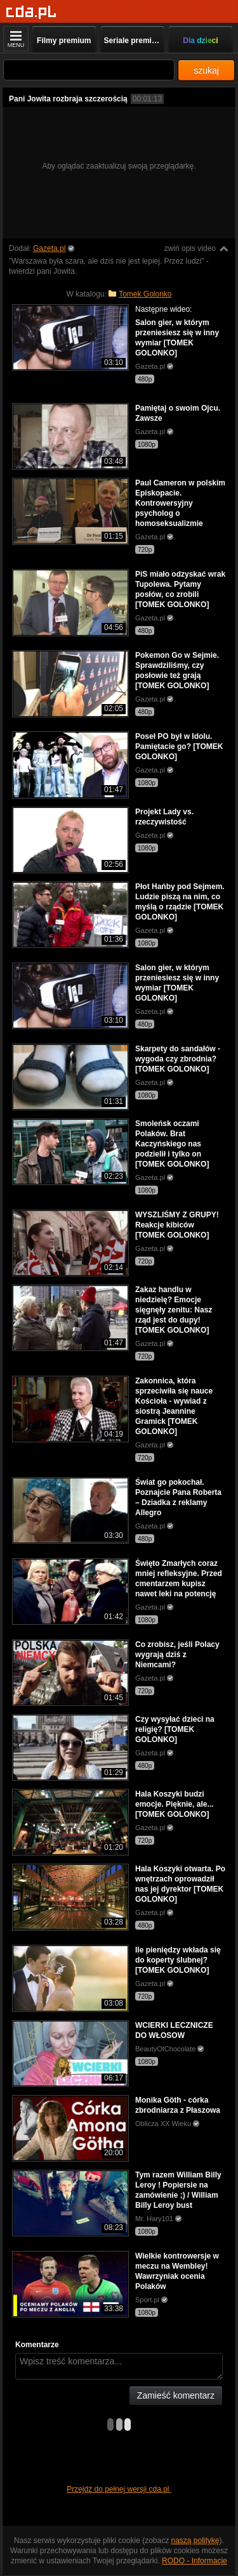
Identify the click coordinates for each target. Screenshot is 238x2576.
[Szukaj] (89, 70)
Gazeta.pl (49, 248)
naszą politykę (195, 2540)
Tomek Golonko (145, 294)
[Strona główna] (31, 12)
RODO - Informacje (194, 2560)
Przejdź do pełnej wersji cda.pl (119, 2489)
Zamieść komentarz (176, 2395)
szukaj (206, 70)
